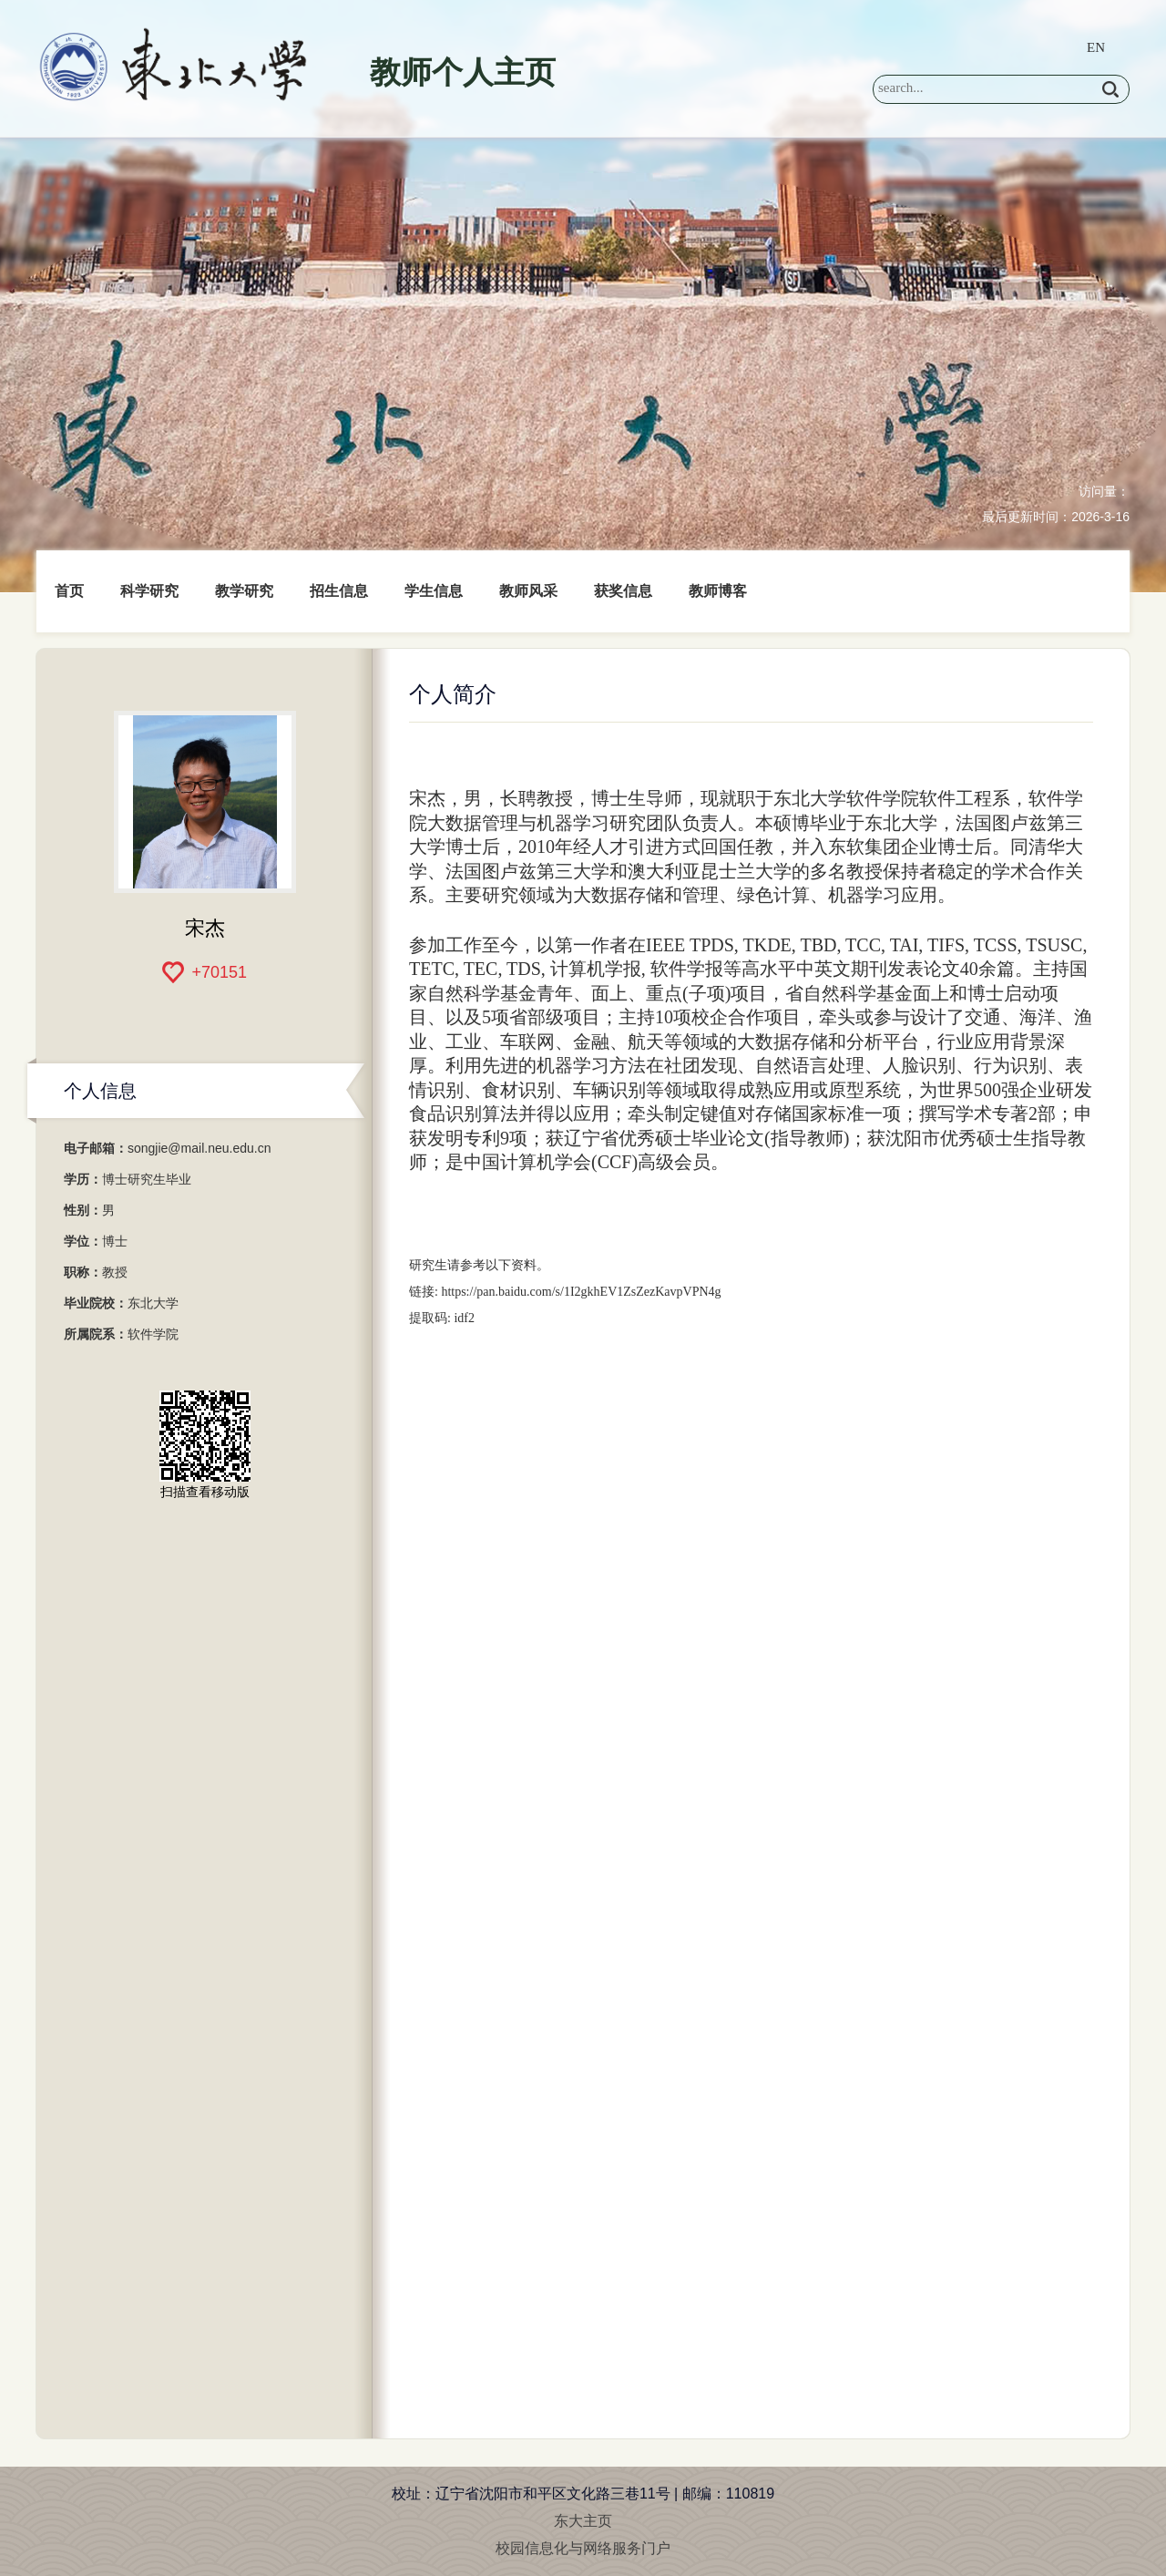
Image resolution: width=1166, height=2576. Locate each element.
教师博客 (718, 591)
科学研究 (149, 591)
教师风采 (528, 591)
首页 (69, 591)
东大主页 (583, 2521)
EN (1096, 47)
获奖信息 (623, 591)
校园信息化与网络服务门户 (583, 2548)
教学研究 (244, 591)
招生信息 (339, 591)
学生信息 (433, 591)
